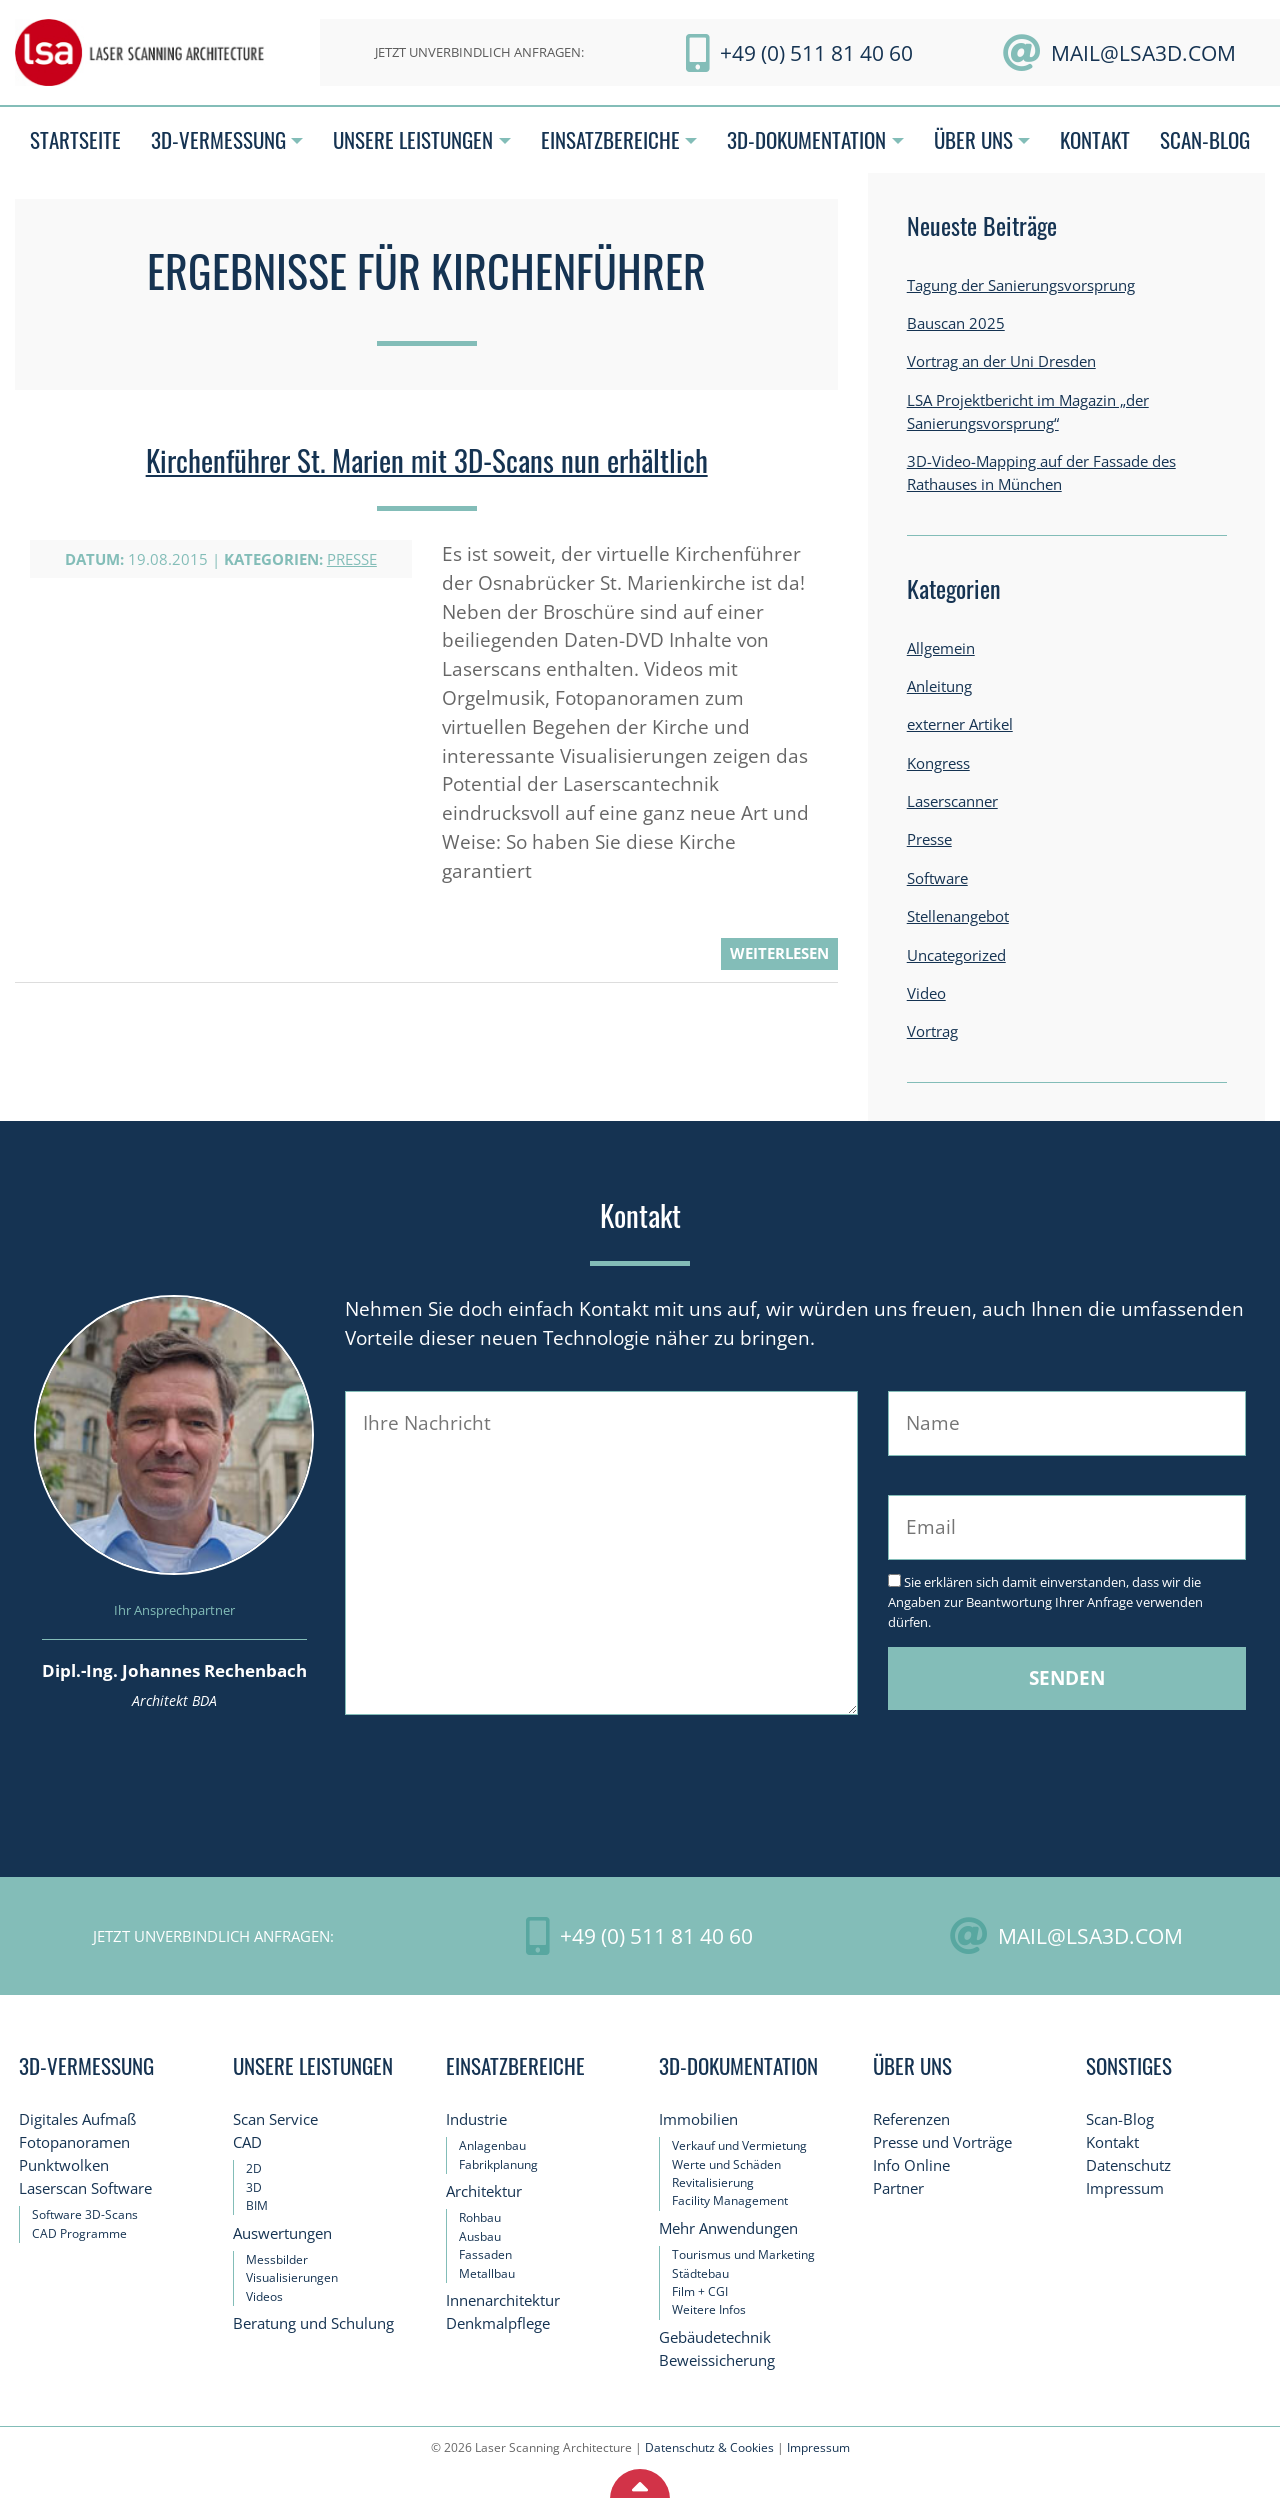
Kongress (938, 763)
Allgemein (941, 648)
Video (926, 993)
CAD (247, 2142)
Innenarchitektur (503, 2300)
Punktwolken (64, 2165)
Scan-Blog (1120, 2119)
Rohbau (480, 2217)
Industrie (476, 2119)
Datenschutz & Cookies (709, 2447)
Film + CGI (700, 2291)
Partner (898, 2188)
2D (254, 2168)
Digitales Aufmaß (77, 2119)
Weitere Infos (709, 2309)
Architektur (484, 2191)
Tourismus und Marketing (743, 2254)
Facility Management (730, 2200)
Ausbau (480, 2236)
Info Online (911, 2165)
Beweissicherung (717, 2360)
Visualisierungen (292, 2277)
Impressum (1125, 2188)
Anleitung (939, 686)
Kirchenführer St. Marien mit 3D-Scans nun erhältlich (427, 460)
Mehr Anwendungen (728, 2228)
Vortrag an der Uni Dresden (1001, 361)
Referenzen (911, 2119)
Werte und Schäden (726, 2164)
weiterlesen (779, 953)
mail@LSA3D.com (1143, 52)
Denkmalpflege (498, 2323)
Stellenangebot (958, 916)
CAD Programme (79, 2233)
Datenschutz (1128, 2165)
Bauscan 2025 (956, 323)
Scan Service (275, 2119)
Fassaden (485, 2254)
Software (937, 878)
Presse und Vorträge (942, 2142)
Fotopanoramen (74, 2142)
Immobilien (698, 2119)
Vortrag (932, 1031)
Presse (352, 559)
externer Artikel (960, 724)
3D (254, 2187)
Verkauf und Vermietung (739, 2145)
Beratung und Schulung (313, 2323)
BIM (257, 2205)
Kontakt (1112, 2142)
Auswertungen (282, 2233)
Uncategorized (956, 955)
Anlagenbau (492, 2145)
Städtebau (700, 2273)
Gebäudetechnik (715, 2337)
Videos (264, 2296)
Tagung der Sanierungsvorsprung (1021, 285)
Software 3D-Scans (85, 2214)
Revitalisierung (713, 2182)
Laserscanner (952, 801)
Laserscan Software (85, 2188)
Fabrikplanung (498, 2164)
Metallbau (487, 2273)
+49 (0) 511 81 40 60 (816, 52)
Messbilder (277, 2259)
